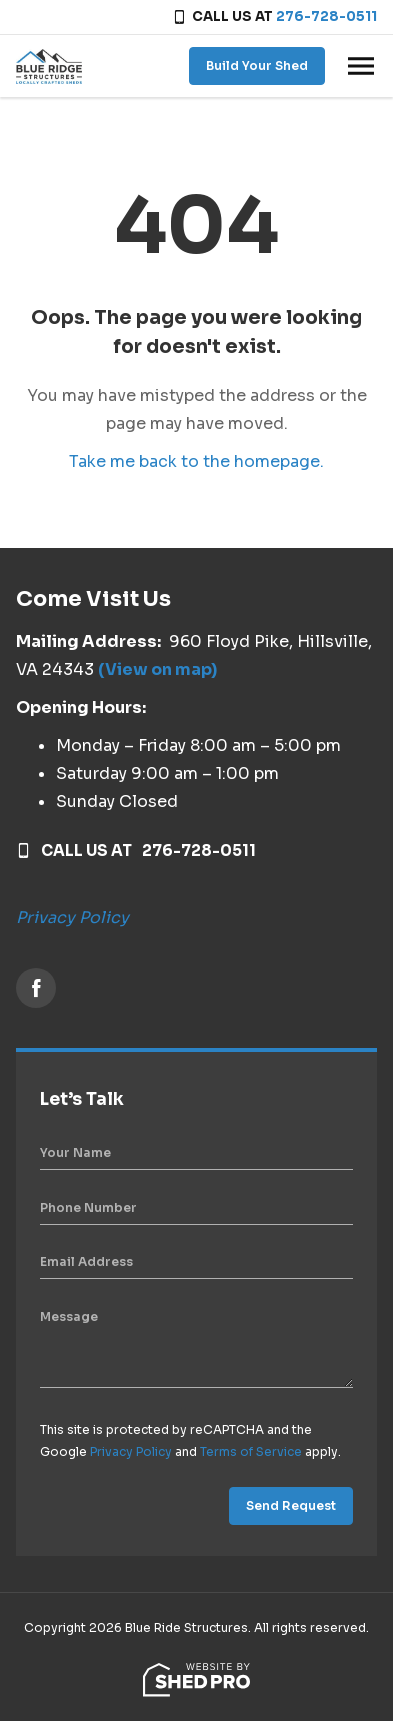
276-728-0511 (326, 16)
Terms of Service (251, 1451)
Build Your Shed (257, 65)
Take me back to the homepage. (196, 461)
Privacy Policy (72, 917)
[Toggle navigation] (361, 66)
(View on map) (157, 669)
